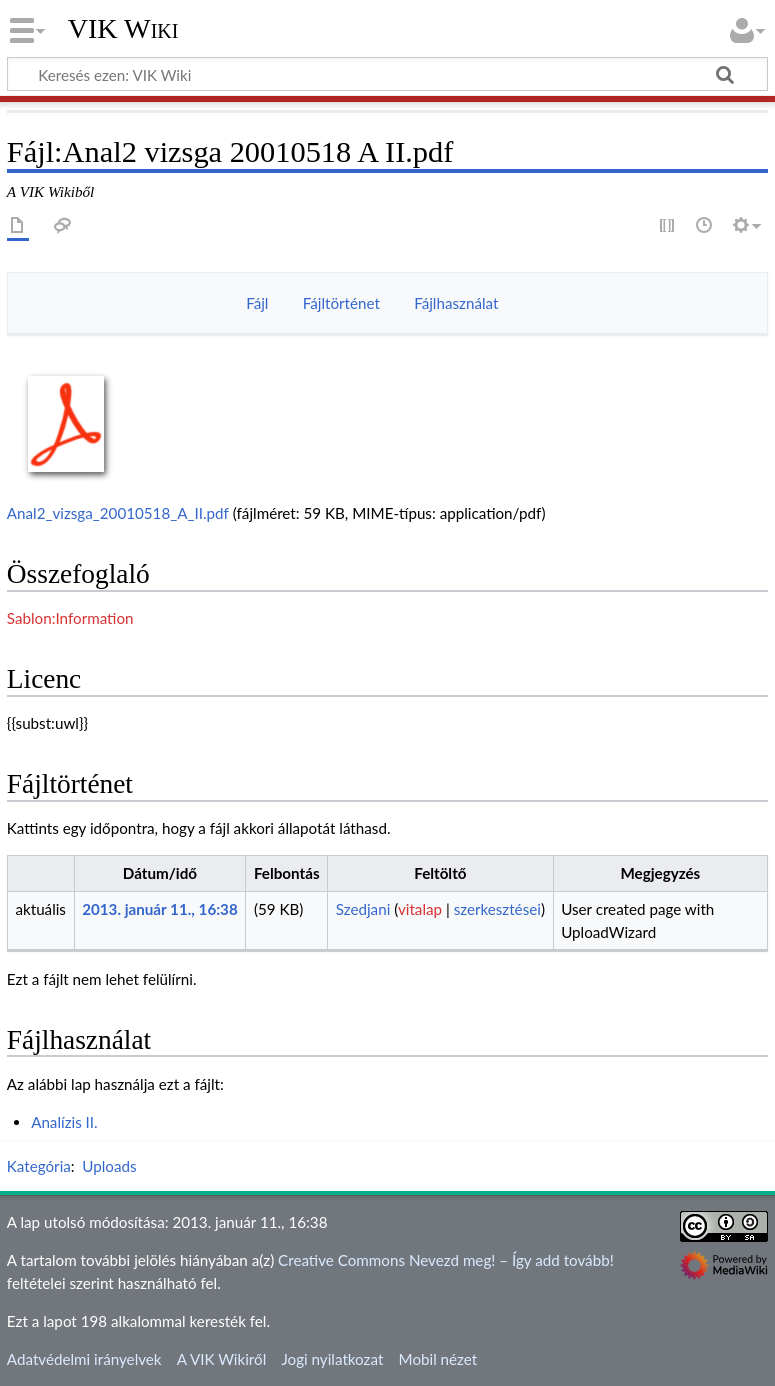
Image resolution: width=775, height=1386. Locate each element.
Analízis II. (64, 1122)
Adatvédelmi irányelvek (84, 1359)
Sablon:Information (70, 618)
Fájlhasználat (456, 303)
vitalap (420, 909)
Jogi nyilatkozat (332, 1359)
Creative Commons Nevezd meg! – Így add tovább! (446, 1260)
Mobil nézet (438, 1359)
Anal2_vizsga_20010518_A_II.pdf (118, 513)
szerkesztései (497, 909)
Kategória (39, 1166)
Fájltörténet (341, 303)
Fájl (257, 303)
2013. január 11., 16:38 (160, 909)
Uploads (109, 1166)
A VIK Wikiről (221, 1359)
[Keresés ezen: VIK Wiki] (387, 74)
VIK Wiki (123, 29)
